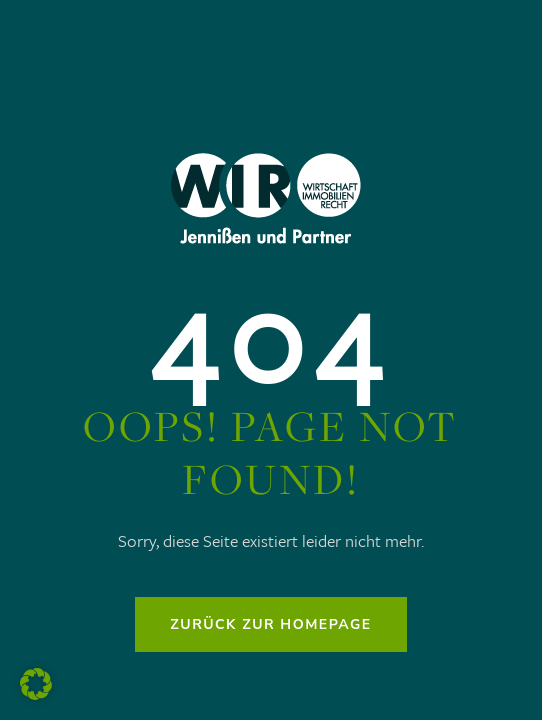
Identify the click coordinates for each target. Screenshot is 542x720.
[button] (36, 684)
